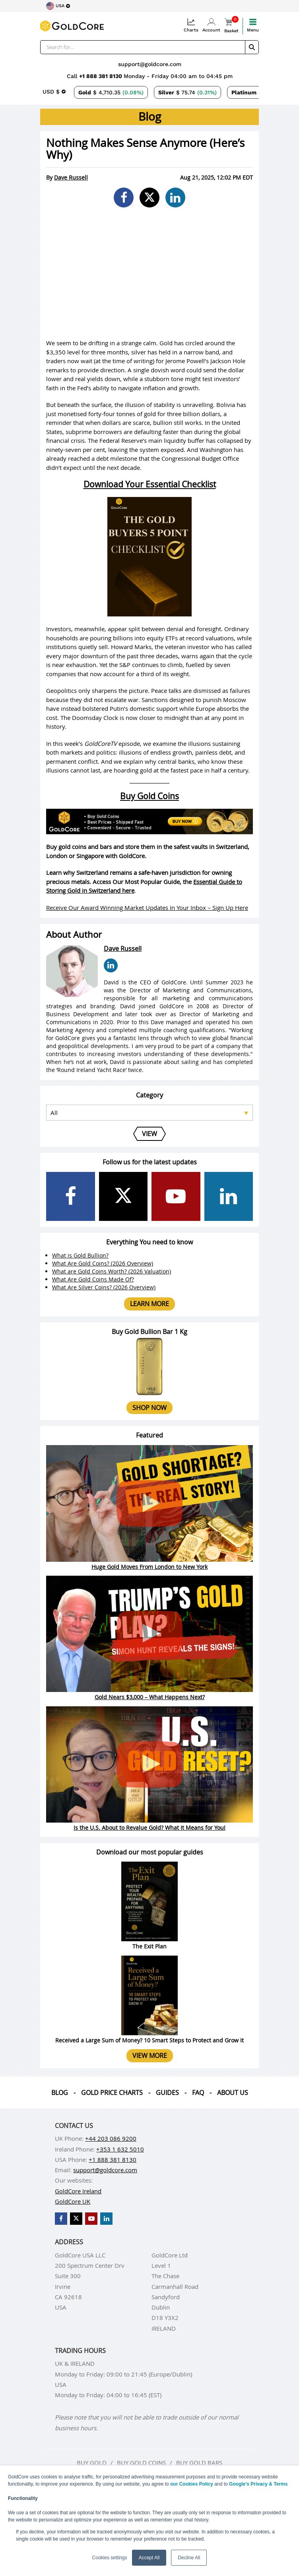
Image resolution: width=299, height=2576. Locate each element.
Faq (198, 2092)
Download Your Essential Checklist (149, 484)
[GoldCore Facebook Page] (70, 1196)
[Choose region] (58, 6)
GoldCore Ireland (78, 2191)
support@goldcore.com (149, 64)
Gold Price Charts (112, 2092)
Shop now (149, 1407)
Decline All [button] (189, 2557)
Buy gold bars (199, 2462)
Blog (59, 2092)
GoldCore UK (72, 2201)
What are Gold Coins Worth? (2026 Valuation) (111, 1271)
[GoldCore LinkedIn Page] (228, 1196)
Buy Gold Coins (149, 796)
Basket (231, 25)
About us (232, 2092)
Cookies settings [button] (109, 2557)
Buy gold (92, 2462)
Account (211, 25)
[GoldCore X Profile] (123, 1196)
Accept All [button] (149, 2557)
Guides (167, 2092)
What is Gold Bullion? (80, 1255)
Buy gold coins (141, 2462)
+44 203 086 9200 (110, 2138)
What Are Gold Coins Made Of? (93, 1279)
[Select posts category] (149, 1113)
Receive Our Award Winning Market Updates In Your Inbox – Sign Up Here (147, 907)
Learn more (149, 1303)
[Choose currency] (54, 91)
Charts (191, 25)
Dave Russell (71, 177)
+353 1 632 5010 (120, 2149)
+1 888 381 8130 (101, 76)
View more (149, 2055)
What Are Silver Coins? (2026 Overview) (103, 1287)
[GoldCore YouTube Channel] (175, 1196)
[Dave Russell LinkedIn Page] (111, 965)
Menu (253, 25)
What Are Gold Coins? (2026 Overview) (102, 1263)
